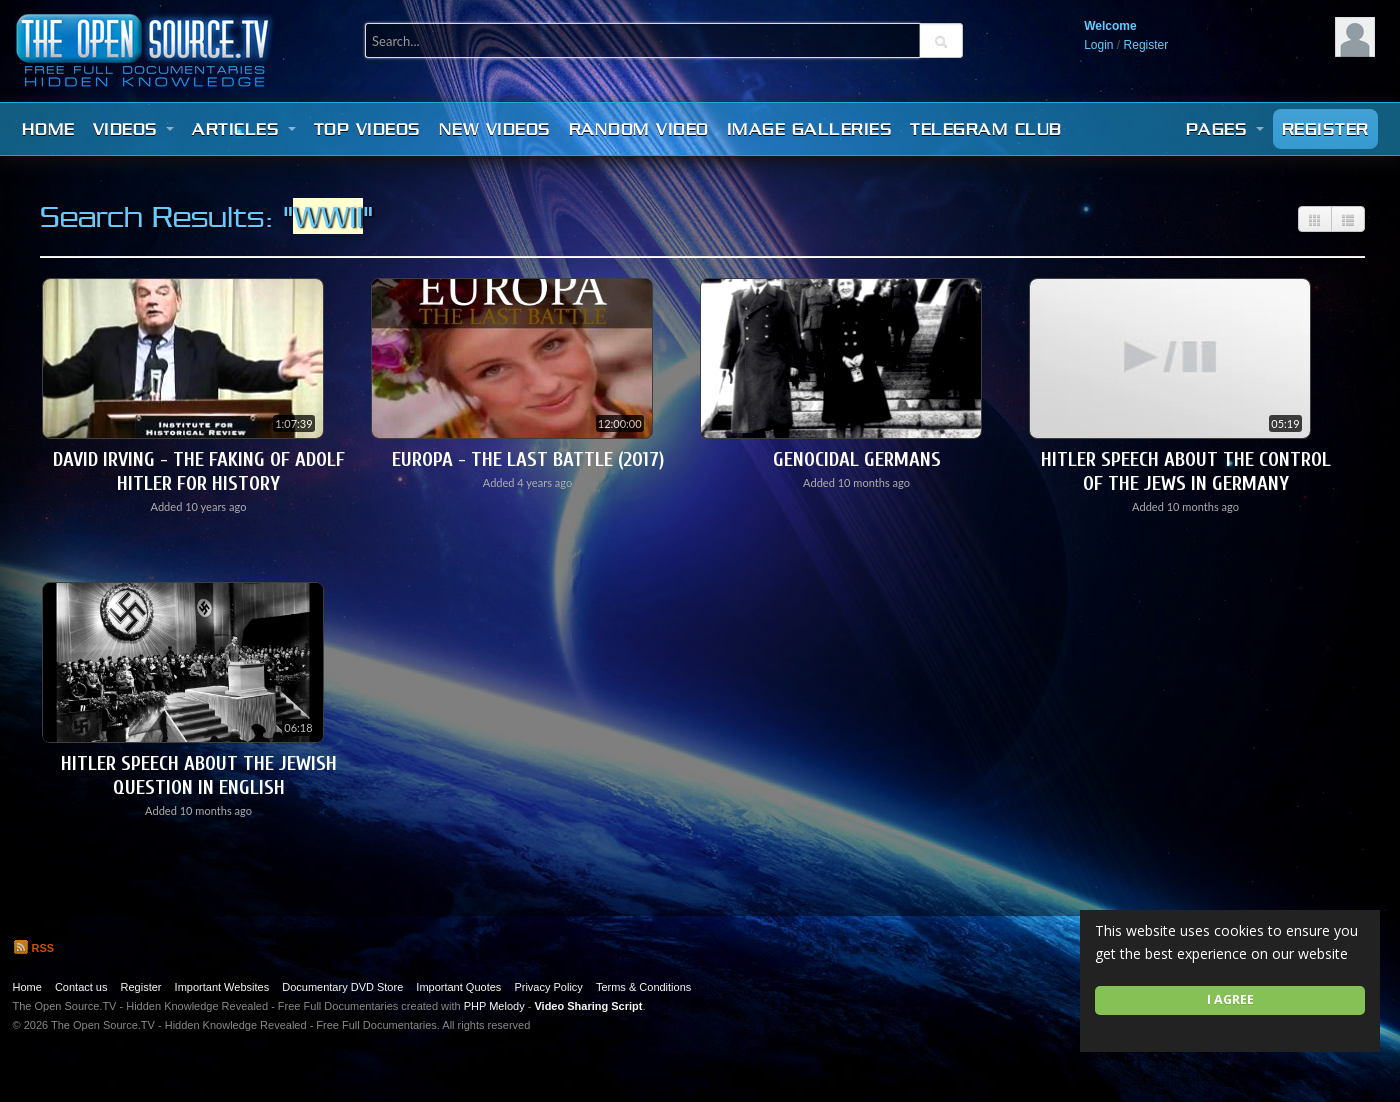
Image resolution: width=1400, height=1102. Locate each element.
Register (1146, 45)
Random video (639, 129)
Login (1098, 45)
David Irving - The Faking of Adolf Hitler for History (199, 471)
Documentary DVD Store (342, 987)
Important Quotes (458, 987)
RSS (34, 948)
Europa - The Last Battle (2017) (528, 459)
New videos (495, 129)
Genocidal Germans (857, 459)
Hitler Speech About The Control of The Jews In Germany (1186, 471)
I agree (1230, 999)
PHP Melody (494, 1006)
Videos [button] (134, 129)
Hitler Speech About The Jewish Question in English (199, 775)
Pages (1225, 129)
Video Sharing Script (588, 1006)
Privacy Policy (548, 987)
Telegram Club (986, 129)
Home (48, 129)
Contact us (81, 987)
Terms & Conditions (643, 987)
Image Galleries (810, 129)
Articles (244, 129)
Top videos (367, 129)
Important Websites (222, 987)
